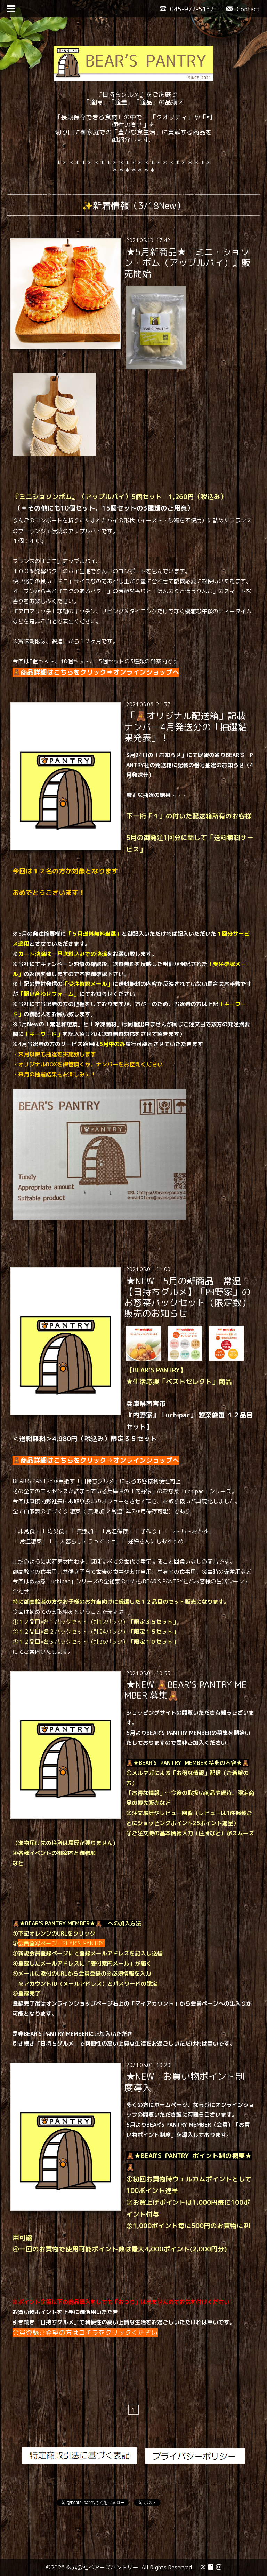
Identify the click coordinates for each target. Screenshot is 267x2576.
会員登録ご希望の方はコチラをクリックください (85, 2332)
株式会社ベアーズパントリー (102, 2567)
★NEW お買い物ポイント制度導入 (184, 2081)
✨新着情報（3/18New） (133, 205)
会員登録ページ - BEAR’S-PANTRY (61, 1943)
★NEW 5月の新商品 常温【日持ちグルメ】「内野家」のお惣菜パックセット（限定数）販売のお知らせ (187, 1297)
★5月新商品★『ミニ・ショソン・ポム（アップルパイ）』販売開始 (187, 262)
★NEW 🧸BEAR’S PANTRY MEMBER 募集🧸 (185, 1690)
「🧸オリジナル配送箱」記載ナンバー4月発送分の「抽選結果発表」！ (185, 726)
